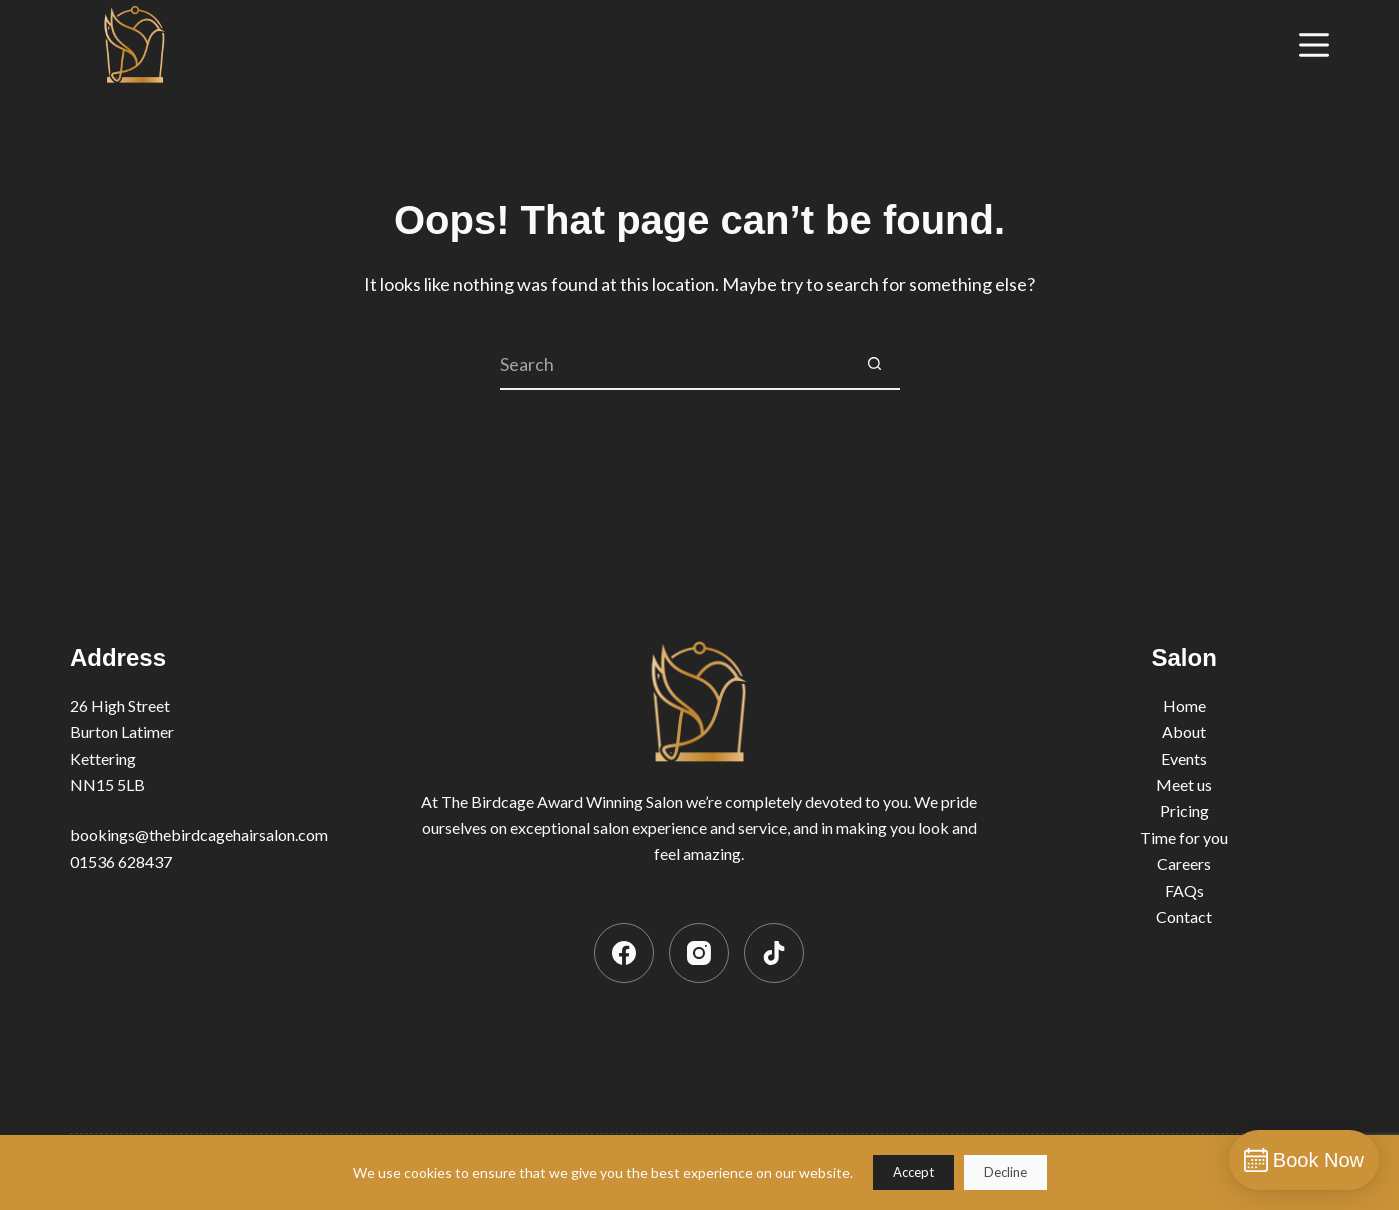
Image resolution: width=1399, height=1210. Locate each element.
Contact (1184, 916)
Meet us (1184, 784)
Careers (1184, 863)
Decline (1005, 1172)
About (1184, 731)
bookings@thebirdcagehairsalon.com (199, 834)
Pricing (1184, 810)
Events (1184, 758)
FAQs (1184, 890)
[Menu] (1314, 45)
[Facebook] (624, 953)
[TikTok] (774, 953)
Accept (913, 1172)
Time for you (1184, 837)
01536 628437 (121, 861)
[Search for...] (675, 365)
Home (1184, 705)
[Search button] (875, 365)
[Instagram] (699, 953)
